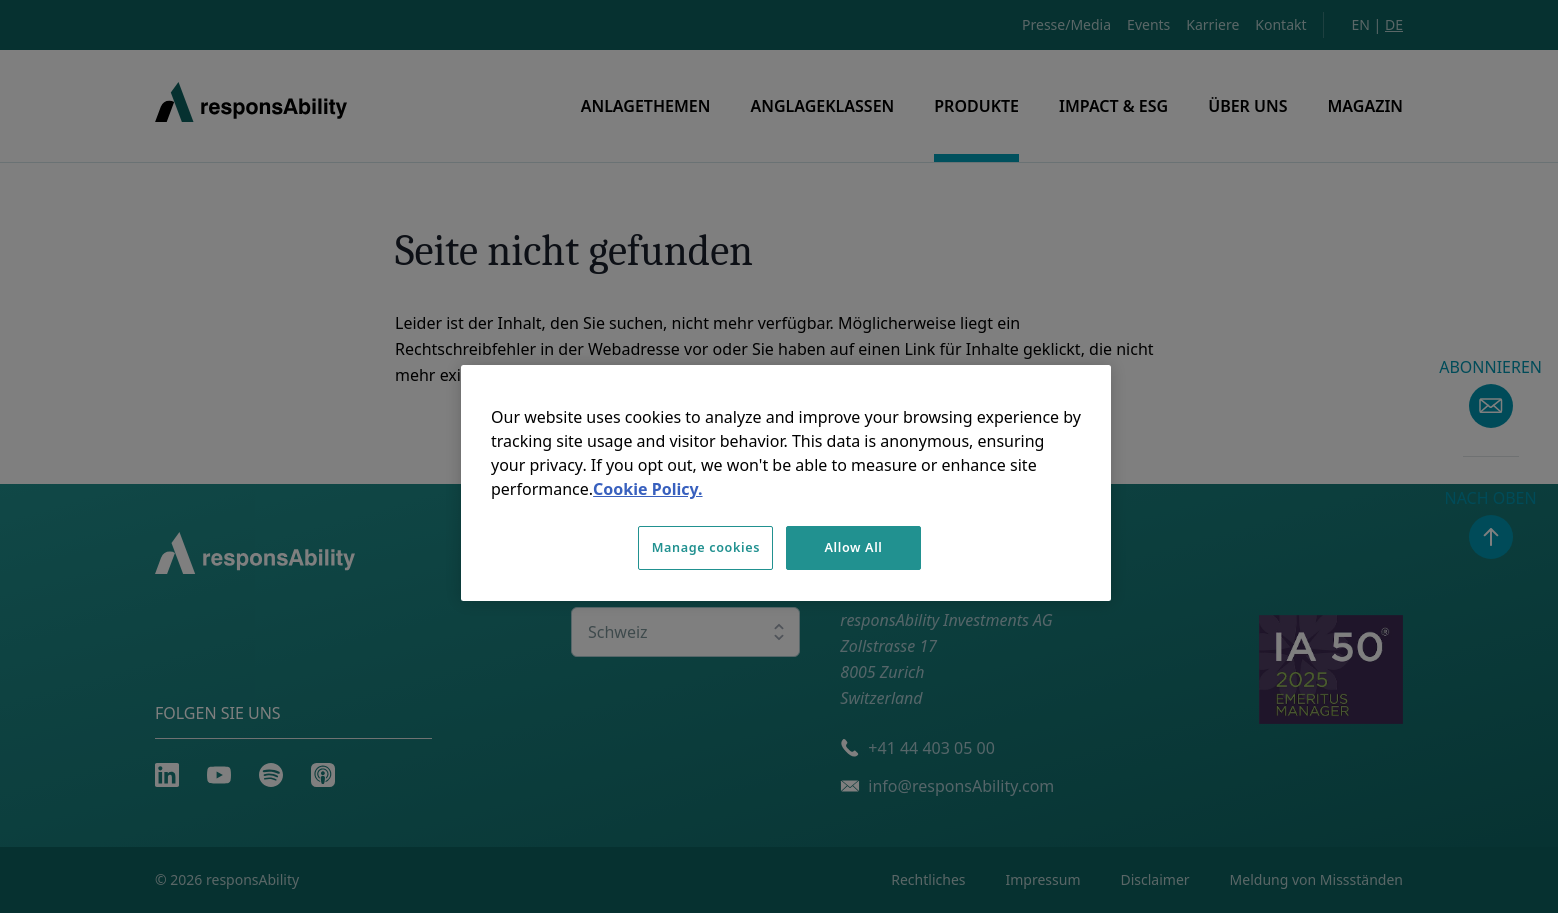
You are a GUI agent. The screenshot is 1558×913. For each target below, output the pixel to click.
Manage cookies (706, 547)
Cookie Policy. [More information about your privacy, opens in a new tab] (647, 489)
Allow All (853, 547)
